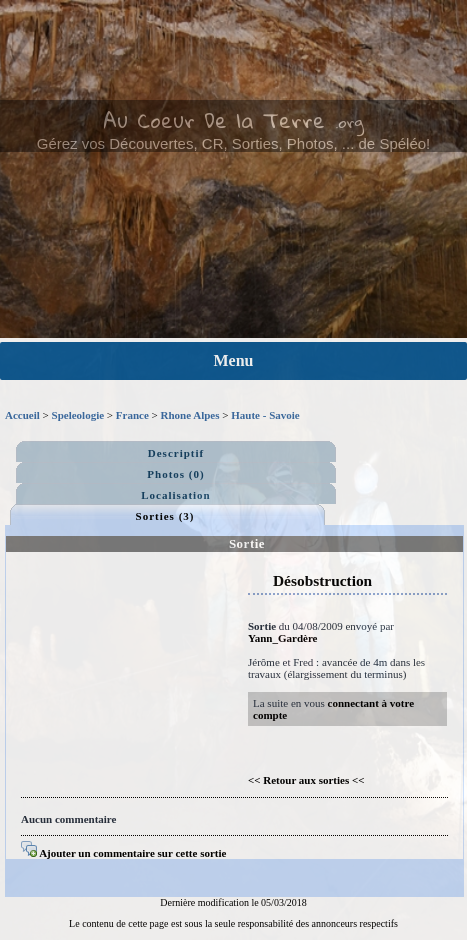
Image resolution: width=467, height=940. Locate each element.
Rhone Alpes (190, 415)
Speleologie (78, 415)
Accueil (22, 415)
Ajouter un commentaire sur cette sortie (123, 853)
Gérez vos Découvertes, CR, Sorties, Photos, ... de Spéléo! (234, 143)
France (132, 415)
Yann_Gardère (282, 638)
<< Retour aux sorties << (306, 780)
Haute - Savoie (265, 415)
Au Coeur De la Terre (214, 120)
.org (349, 122)
